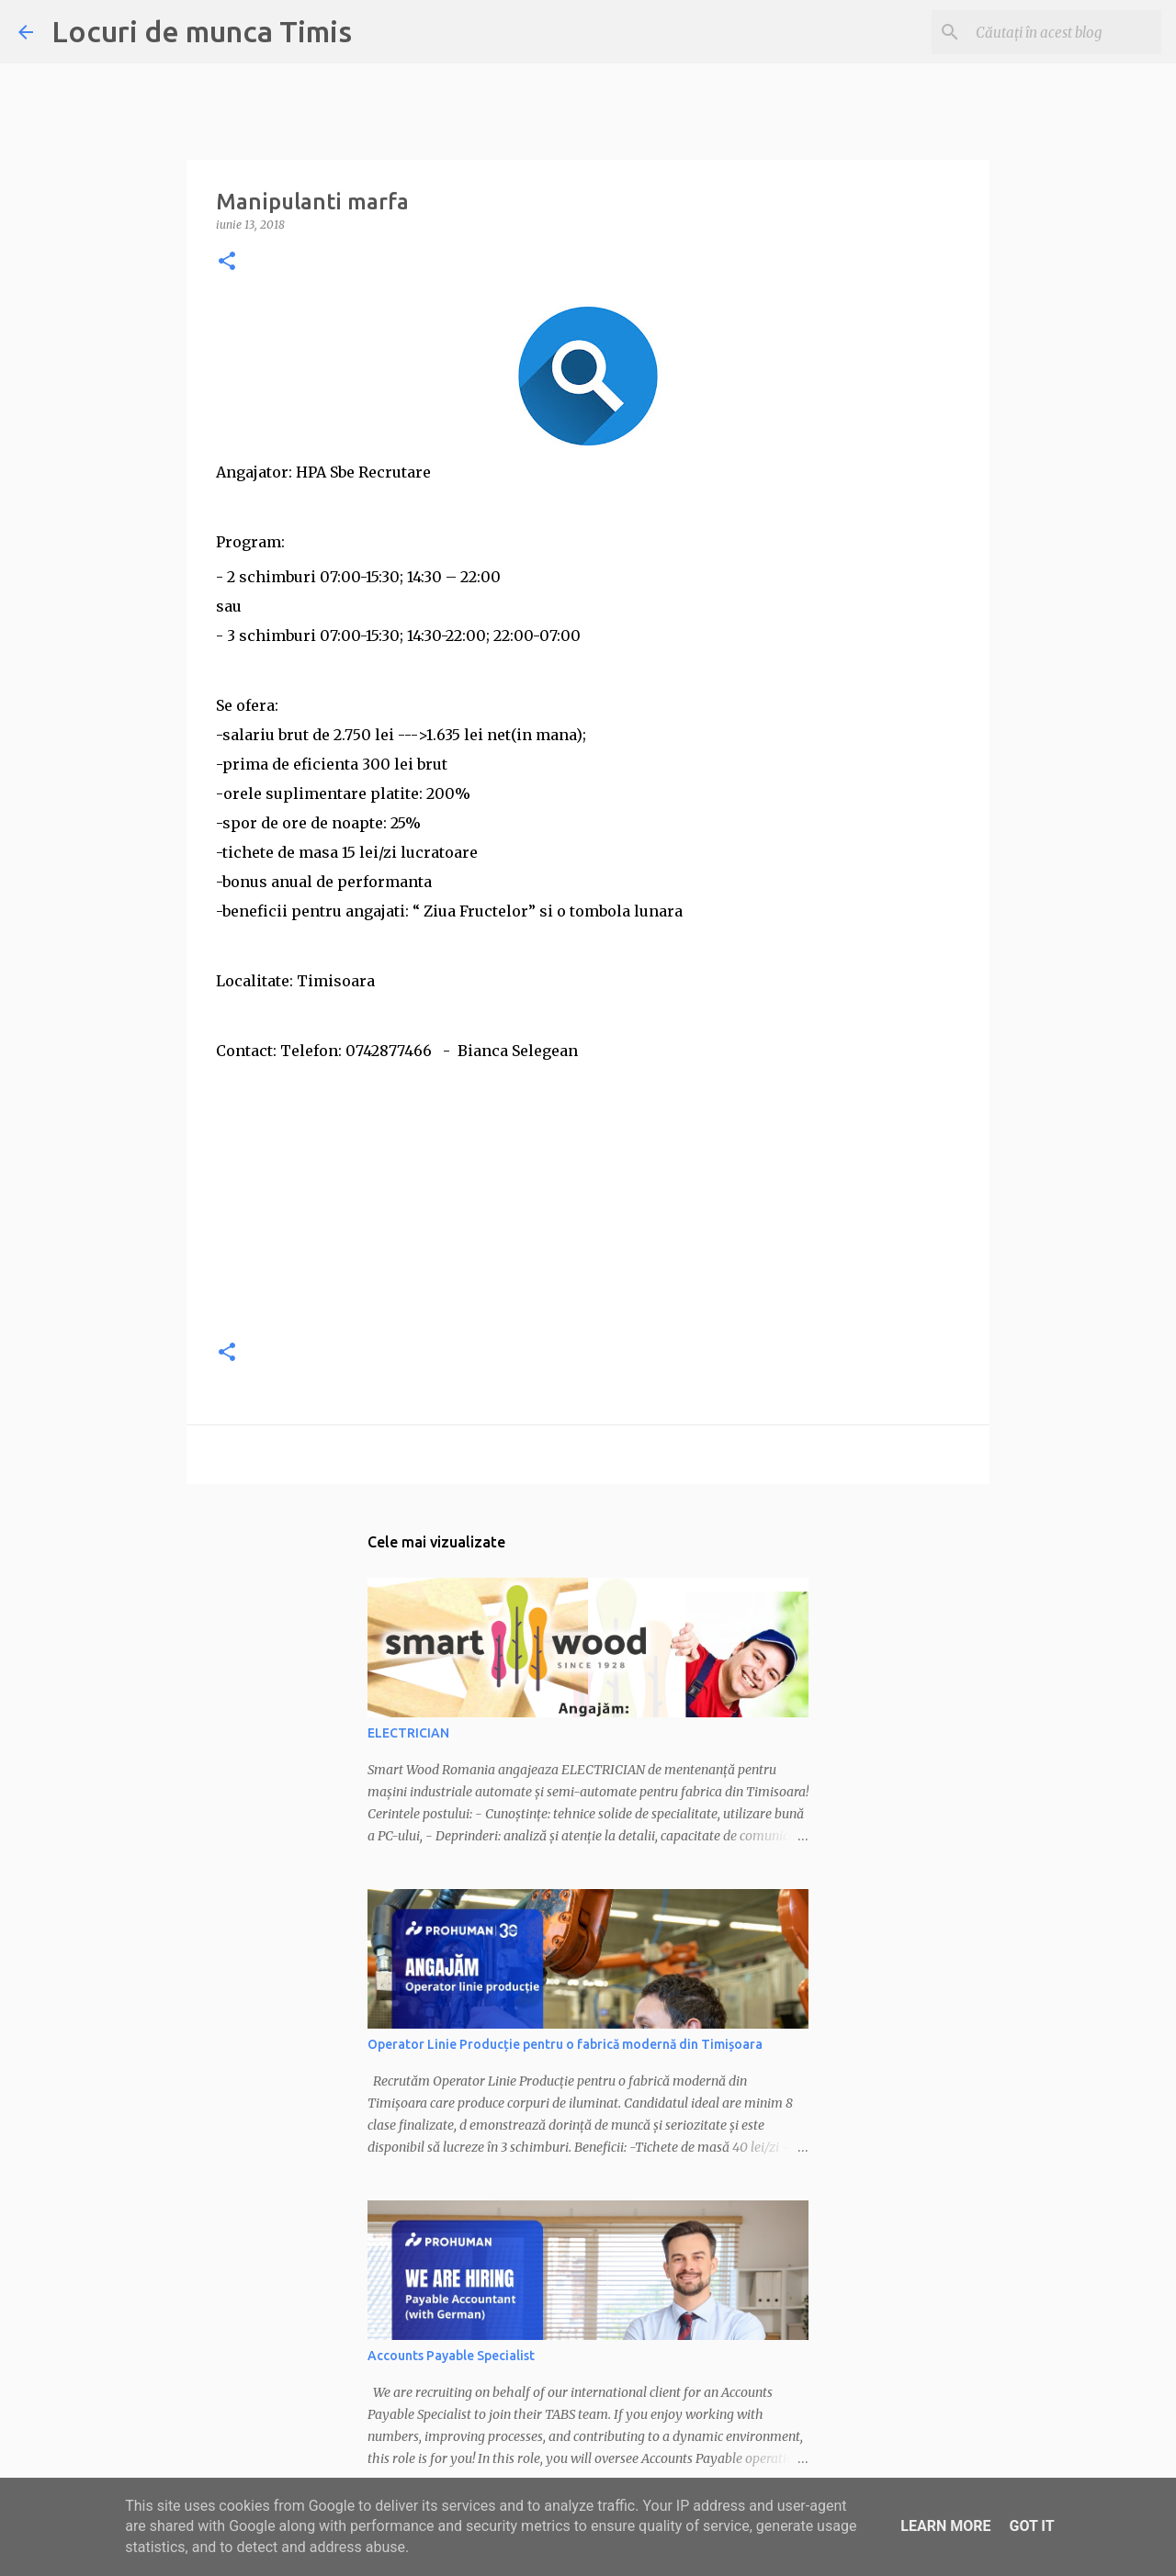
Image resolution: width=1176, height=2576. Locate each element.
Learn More (945, 2526)
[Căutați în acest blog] (1064, 32)
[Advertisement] (588, 1193)
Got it (1031, 2526)
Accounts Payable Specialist (451, 2355)
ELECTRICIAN (408, 1733)
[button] (227, 262)
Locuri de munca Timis (201, 31)
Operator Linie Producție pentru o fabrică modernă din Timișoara (565, 2044)
